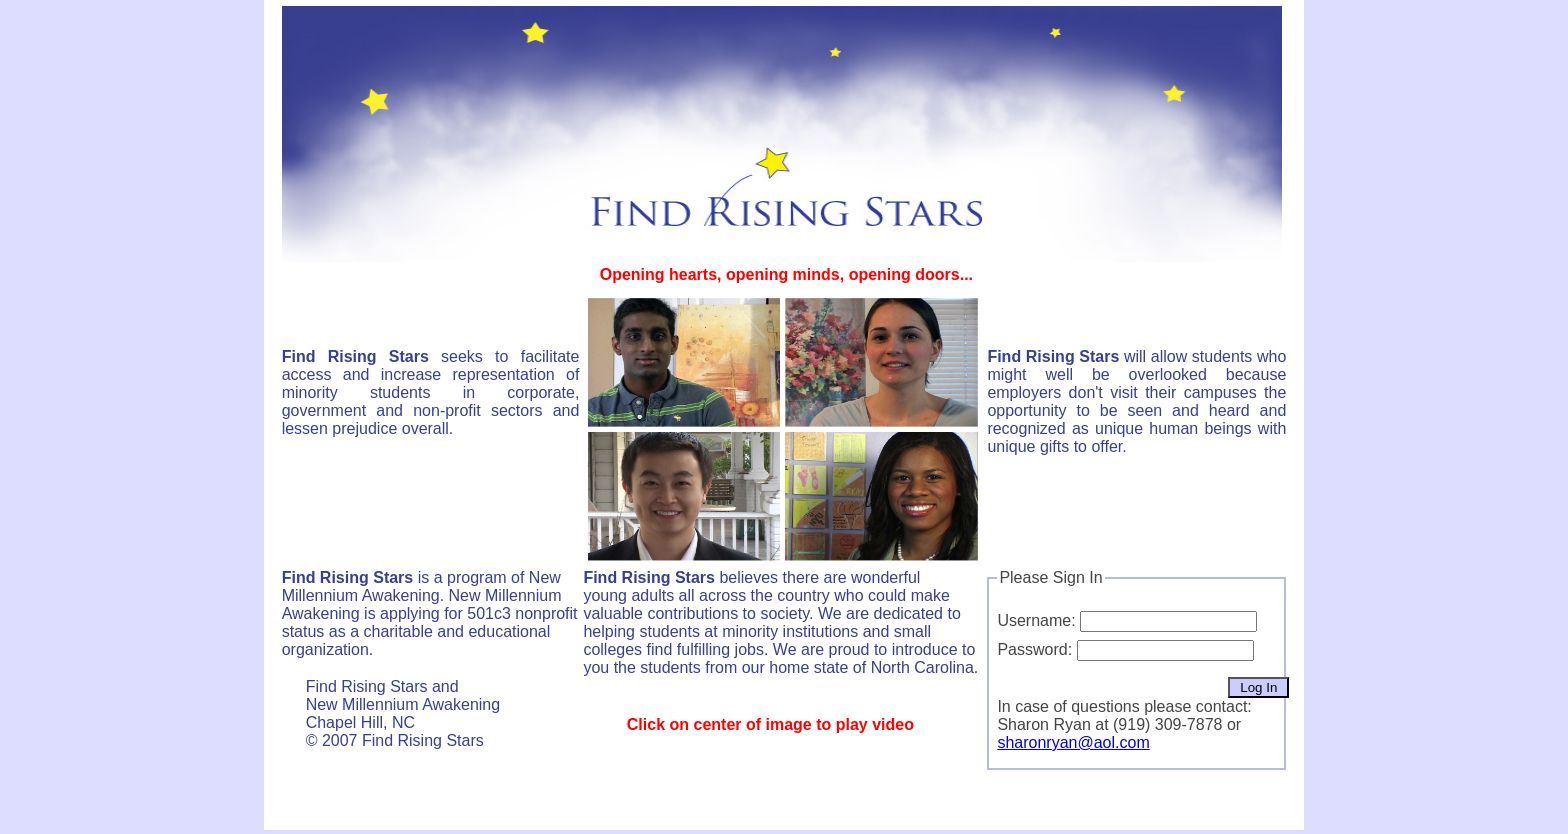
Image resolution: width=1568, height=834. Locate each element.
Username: (1036, 620)
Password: (1034, 649)
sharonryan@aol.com (1073, 742)
